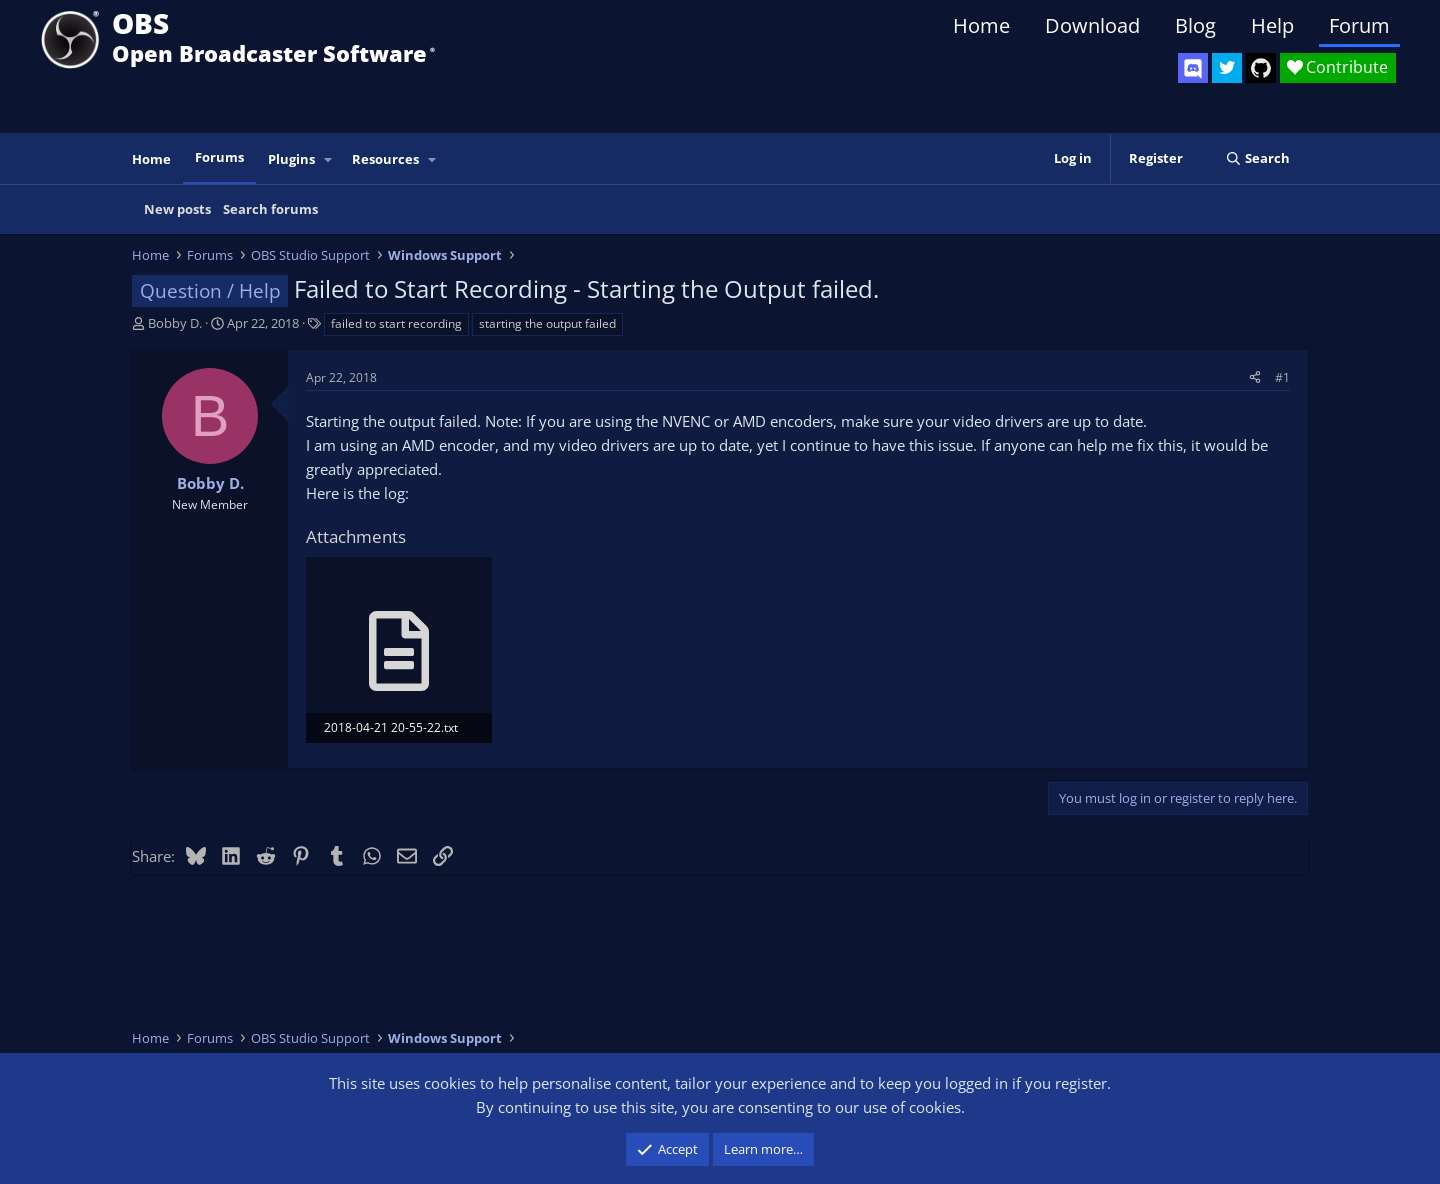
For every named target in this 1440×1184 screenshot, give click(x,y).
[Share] (1255, 377)
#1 (1282, 377)
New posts (177, 209)
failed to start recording (396, 323)
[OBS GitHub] (1261, 68)
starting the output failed (547, 323)
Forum (1359, 25)
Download (1092, 25)
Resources (385, 159)
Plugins (291, 159)
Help (1272, 25)
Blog (1195, 25)
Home (981, 25)
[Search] (1257, 158)
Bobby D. (175, 323)
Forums (219, 157)
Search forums (270, 209)
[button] (329, 159)
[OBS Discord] (1193, 68)
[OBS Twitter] (1227, 68)
